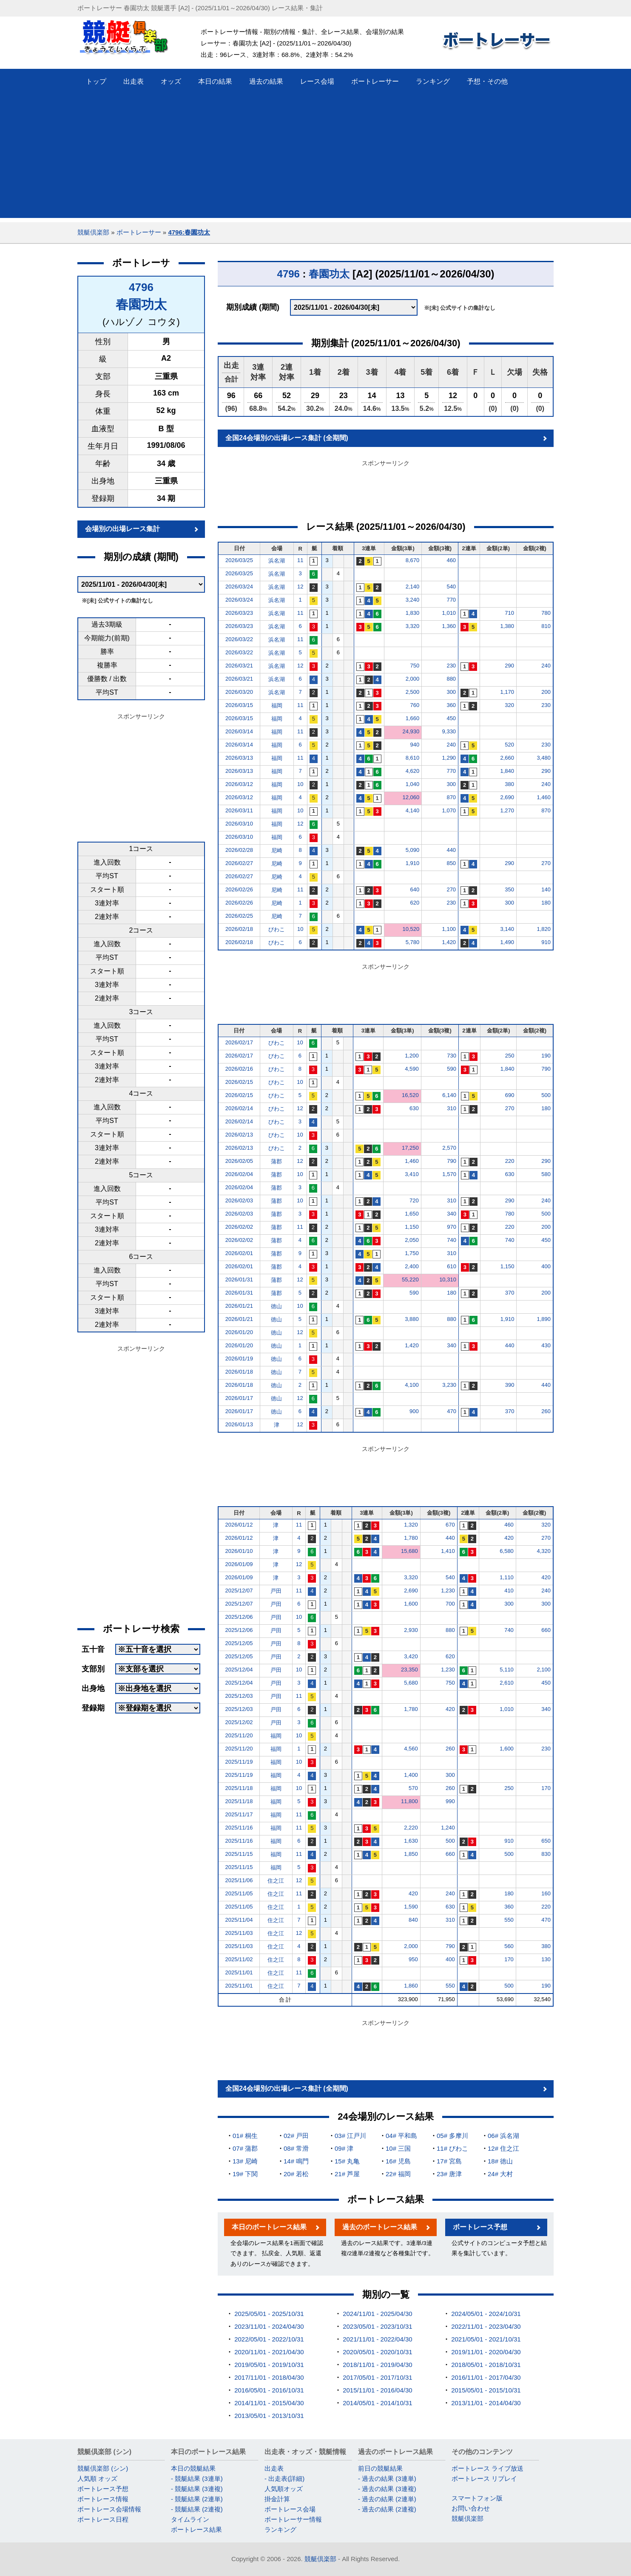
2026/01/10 (239, 1551)
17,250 (410, 1148)
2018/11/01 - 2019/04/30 (377, 2364)
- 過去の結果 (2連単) (387, 2498)
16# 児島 (398, 2161)
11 (300, 560)
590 (451, 1069)
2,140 (413, 586)
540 (451, 586)
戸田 (275, 1591)
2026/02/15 (239, 1082)
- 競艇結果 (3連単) (197, 2478)
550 (509, 1920)
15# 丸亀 (347, 2161)
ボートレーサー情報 (293, 2519)
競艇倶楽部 (93, 232)
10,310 (447, 1279)
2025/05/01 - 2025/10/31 (269, 2313)
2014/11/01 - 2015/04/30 (269, 2402)
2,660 (507, 758)
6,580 (507, 1551)
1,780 (411, 1538)
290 (509, 665)
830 (546, 1854)
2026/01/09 (239, 1564)
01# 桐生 (245, 2135)
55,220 (410, 1279)
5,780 (413, 942)
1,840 (507, 771)
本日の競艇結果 (193, 2468)
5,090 (413, 850)
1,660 (413, 718)
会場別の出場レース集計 (122, 528)
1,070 (449, 810)
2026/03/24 (239, 586)
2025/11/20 (239, 1735)
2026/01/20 (239, 1332)
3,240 (413, 600)
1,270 (507, 810)
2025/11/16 (239, 1827)
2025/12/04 (239, 1669)
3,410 (412, 1174)
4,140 (413, 810)
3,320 (413, 626)
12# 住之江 (503, 2148)
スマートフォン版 (477, 2498)
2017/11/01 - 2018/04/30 (269, 2377)
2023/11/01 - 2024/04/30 (269, 2326)
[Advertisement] (315, 158)
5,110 (507, 1669)
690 (509, 1095)
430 (546, 1345)
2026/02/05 (239, 1161)
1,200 (412, 1055)
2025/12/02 (239, 1722)
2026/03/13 (239, 758)
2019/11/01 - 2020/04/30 (485, 2351)
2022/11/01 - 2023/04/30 (485, 2326)
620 (414, 902)
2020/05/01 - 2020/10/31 (377, 2351)
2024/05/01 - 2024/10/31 (485, 2313)
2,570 (449, 1148)
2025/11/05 (239, 1893)
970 (451, 1227)
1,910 (413, 863)
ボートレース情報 (102, 2498)
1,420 (449, 942)
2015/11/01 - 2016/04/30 (377, 2390)
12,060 (410, 797)
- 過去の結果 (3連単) (387, 2478)
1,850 (411, 1854)
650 (546, 1841)
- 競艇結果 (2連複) (197, 2509)
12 (300, 586)
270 (546, 863)
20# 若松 (296, 2173)
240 (546, 665)
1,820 (544, 929)
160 (546, 1893)
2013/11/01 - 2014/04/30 (485, 2402)
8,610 (413, 758)
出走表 (274, 2468)
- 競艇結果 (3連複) (197, 2488)
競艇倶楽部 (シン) (102, 2468)
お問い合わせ (471, 2508)
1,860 (411, 1985)
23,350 (409, 1669)
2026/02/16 (239, 1069)
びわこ (276, 929)
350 (509, 889)
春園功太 (141, 304)
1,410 (448, 1551)
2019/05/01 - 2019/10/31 (269, 2364)
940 (414, 744)
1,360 (449, 626)
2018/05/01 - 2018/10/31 (485, 2364)
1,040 (413, 784)
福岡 (276, 705)
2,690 (507, 797)
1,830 (413, 613)
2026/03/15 (239, 705)
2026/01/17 (239, 1398)
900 (414, 1411)
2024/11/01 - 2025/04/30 (377, 2313)
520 (509, 744)
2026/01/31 (239, 1279)
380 (509, 784)
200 (546, 692)
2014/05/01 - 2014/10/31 (377, 2402)
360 (451, 705)
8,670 (413, 560)
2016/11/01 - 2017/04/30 (485, 2377)
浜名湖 (276, 560)
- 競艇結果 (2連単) (197, 2498)
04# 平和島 (401, 2135)
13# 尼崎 (245, 2161)
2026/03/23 (239, 613)
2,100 (544, 1669)
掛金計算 (277, 2498)
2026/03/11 (239, 810)
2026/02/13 (239, 1134)
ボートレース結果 (196, 2529)
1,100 (449, 929)
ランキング (280, 2529)
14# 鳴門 (296, 2161)
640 (414, 889)
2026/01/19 (239, 1358)
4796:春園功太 (189, 232)
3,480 (544, 758)
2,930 (411, 1630)
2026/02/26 (239, 889)
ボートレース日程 (102, 2519)
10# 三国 (398, 2148)
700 (450, 1603)
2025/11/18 (239, 1788)
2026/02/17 (239, 1042)
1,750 (412, 1253)
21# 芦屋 (347, 2173)
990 (450, 1801)
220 (509, 1161)
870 (451, 797)
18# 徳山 (500, 2161)
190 (546, 1055)
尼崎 (276, 850)
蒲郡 (276, 1161)
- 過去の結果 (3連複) (387, 2488)
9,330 (449, 731)
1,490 (507, 942)
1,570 (449, 1174)
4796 (141, 287)
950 (413, 1959)
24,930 (410, 731)
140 (546, 889)
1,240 (448, 1827)
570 (413, 1788)
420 (509, 1538)
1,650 (412, 1213)
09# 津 (344, 2148)
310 (451, 1108)
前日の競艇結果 (380, 2468)
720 (414, 1200)
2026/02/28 (239, 850)
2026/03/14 (239, 731)
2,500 (413, 692)
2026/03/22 (239, 639)
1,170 (507, 692)
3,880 (412, 1319)
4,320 (544, 1551)
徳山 (276, 1306)
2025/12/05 (239, 1643)
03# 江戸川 (350, 2135)
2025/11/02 (239, 1959)
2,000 (413, 679)
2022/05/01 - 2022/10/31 (269, 2339)
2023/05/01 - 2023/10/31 (377, 2326)
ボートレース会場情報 (109, 2509)
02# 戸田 (296, 2135)
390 (509, 1385)
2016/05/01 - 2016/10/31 (269, 2390)
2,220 (411, 1827)
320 (509, 705)
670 (450, 1524)
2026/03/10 (239, 823)
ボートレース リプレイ (484, 2478)
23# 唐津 (449, 2173)
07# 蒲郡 (245, 2148)
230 (451, 665)
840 (413, 1920)
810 (546, 626)
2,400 (412, 1266)
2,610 (507, 1683)
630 (414, 1108)
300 (451, 692)
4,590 (412, 1069)
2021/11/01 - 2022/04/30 (377, 2339)
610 (451, 1266)
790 (546, 1069)
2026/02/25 (239, 916)
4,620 (413, 771)
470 (451, 1411)
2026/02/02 (239, 1227)
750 (414, 665)
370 (509, 1292)
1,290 (449, 758)
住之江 (275, 1881)
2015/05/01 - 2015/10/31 (485, 2390)
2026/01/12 (239, 1524)
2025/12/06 (239, 1617)
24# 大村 (500, 2173)
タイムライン (190, 2519)
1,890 (544, 1319)
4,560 (411, 1748)
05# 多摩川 (452, 2135)
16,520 (410, 1095)
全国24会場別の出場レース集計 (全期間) (286, 437)
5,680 (411, 1683)
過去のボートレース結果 (379, 2227)
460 (451, 560)
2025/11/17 (239, 1814)
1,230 (448, 1590)
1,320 (411, 1524)
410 (509, 1590)
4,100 (412, 1385)
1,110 (507, 1577)
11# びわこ (452, 2148)
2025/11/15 (239, 1854)
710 (509, 613)
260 (546, 1411)
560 (509, 1946)
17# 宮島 (449, 2161)
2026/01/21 (239, 1306)
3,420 (411, 1656)
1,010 (449, 613)
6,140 (449, 1095)
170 (546, 1788)
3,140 (507, 929)
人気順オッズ (283, 2488)
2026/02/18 (239, 929)
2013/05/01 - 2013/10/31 (269, 2415)
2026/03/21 (239, 665)
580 (546, 1174)
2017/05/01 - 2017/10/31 (377, 2377)
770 (451, 600)
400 (546, 1266)
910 (546, 942)
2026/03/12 (239, 784)
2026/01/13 (239, 1424)
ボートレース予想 (480, 2227)
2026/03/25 (239, 560)
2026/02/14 (239, 1108)
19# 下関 (245, 2173)
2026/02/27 (239, 863)
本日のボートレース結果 (269, 2227)
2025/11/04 (239, 1920)
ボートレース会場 (290, 2509)
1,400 (411, 1775)
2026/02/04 (239, 1174)
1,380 (507, 626)
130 (546, 1959)
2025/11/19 (239, 1762)
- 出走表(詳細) (284, 2478)
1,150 (412, 1227)
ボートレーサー (139, 232)
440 (451, 850)
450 (451, 718)
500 (546, 1095)
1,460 (544, 797)
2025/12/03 (239, 1696)
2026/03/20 (239, 692)
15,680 (409, 1551)
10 (300, 784)
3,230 (449, 1385)
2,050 (412, 1240)
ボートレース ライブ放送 (487, 2468)
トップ (96, 81)
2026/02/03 (239, 1200)
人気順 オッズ (97, 2478)
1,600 (411, 1603)
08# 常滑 (296, 2148)
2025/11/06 (239, 1880)
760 (414, 705)
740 (451, 1240)
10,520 (410, 929)
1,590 (411, 1906)
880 (451, 679)
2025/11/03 (239, 1933)
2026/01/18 (239, 1372)
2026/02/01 (239, 1253)
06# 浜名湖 (503, 2135)
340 (451, 1213)
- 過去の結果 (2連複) (387, 2509)
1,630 (411, 1841)
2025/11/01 (239, 1972)
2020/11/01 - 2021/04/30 (269, 2351)
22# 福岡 (398, 2173)
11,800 (409, 1801)
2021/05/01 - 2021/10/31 (485, 2339)
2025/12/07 (239, 1590)
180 (546, 902)
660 (546, 1630)
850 (451, 863)
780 (546, 613)
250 (509, 1055)
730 (451, 1055)
